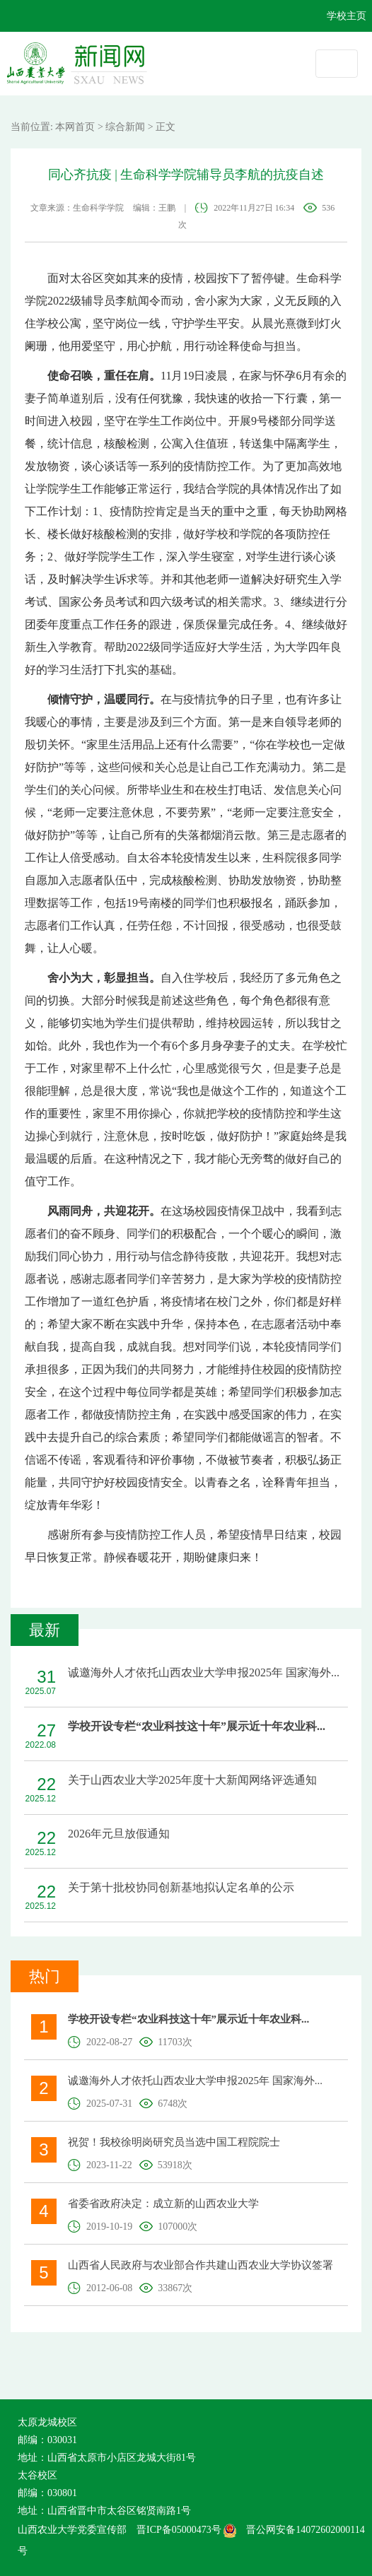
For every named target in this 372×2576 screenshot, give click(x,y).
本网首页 (75, 127)
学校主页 (346, 16)
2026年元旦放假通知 (119, 1834)
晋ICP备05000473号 (186, 2529)
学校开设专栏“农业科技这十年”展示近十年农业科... (196, 1726)
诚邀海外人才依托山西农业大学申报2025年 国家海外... (203, 1672)
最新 (44, 1630)
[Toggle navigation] (336, 63)
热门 (44, 1976)
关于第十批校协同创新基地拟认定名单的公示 (181, 1887)
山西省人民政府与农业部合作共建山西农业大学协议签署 (200, 2265)
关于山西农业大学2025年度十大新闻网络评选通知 (192, 1780)
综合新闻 (125, 127)
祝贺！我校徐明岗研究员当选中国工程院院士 (174, 2142)
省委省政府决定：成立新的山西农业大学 (163, 2203)
